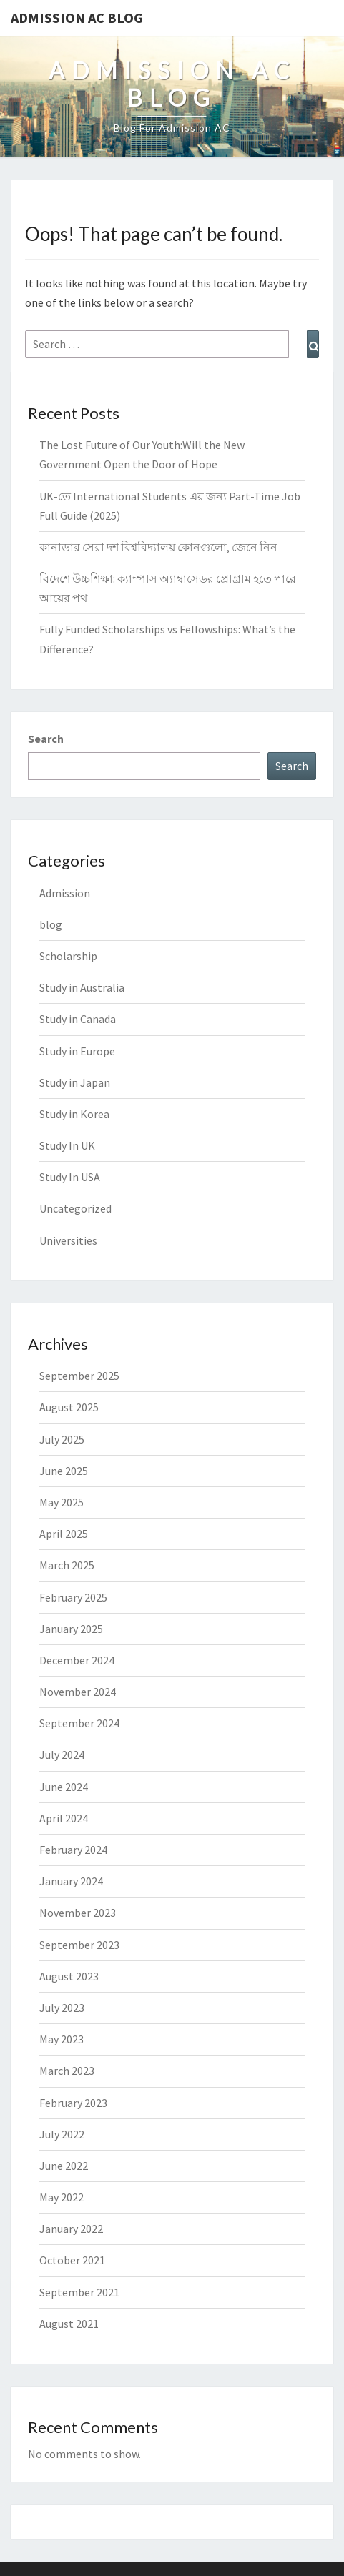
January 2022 (71, 2228)
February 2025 (73, 1597)
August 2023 (69, 1976)
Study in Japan (74, 1082)
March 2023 (66, 2070)
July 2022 (61, 2134)
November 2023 (77, 1912)
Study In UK (67, 1145)
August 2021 (69, 2323)
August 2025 (69, 1407)
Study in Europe (77, 1051)
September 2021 (79, 2292)
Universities (68, 1240)
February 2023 (73, 2103)
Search (46, 738)
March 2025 (66, 1565)
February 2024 (73, 1849)
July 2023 (61, 2007)
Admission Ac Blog (77, 17)
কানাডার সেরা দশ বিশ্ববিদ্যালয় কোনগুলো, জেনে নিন (158, 547)
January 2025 (71, 1629)
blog (50, 924)
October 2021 (72, 2260)
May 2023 (61, 2039)
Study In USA (69, 1177)
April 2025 (63, 1533)
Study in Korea (74, 1114)
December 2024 (76, 1660)
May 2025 (61, 1502)
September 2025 (79, 1375)
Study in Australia (81, 987)
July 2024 (61, 1754)
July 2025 (61, 1439)
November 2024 (77, 1691)
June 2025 (63, 1471)
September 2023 (79, 1945)
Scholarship (68, 956)
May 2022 (61, 2197)
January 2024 (71, 1881)
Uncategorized (75, 1208)
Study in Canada (77, 1019)
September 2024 (79, 1723)
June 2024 (63, 1787)
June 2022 (63, 2165)
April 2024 (63, 1818)
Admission (64, 893)
